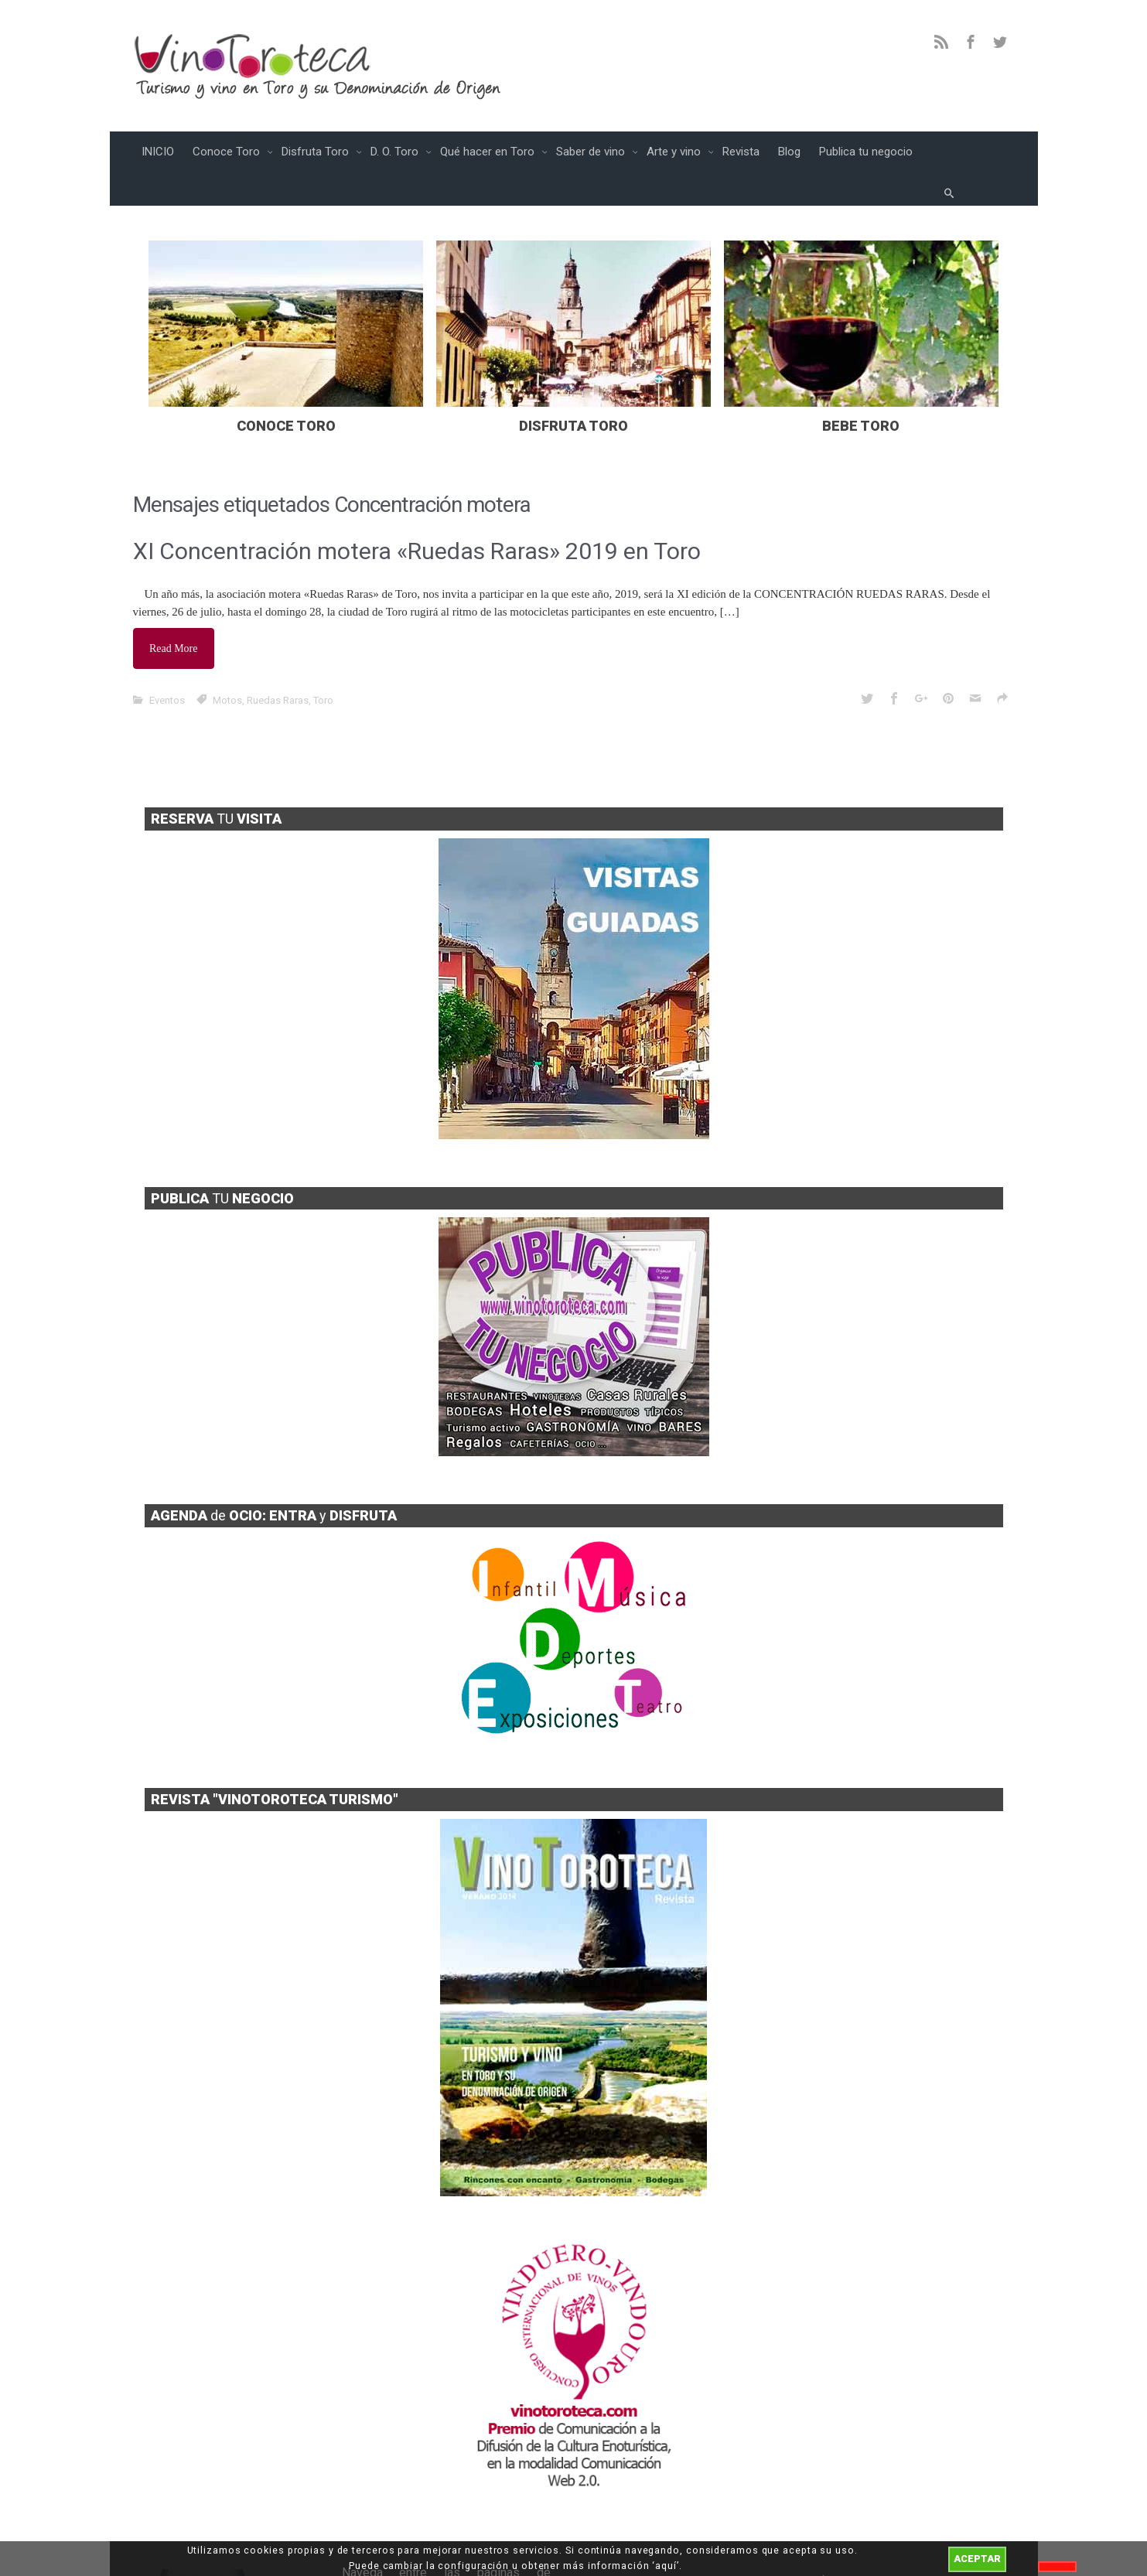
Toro (323, 661)
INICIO (158, 152)
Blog (789, 152)
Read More (177, 613)
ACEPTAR (977, 2558)
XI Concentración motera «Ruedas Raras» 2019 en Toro (417, 520)
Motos (227, 661)
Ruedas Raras (278, 661)
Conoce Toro (228, 152)
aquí (666, 2565)
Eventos (167, 661)
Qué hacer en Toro (489, 152)
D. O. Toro (396, 152)
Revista (741, 152)
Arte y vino (675, 152)
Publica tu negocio (866, 152)
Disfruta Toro (317, 152)
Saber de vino (592, 152)
